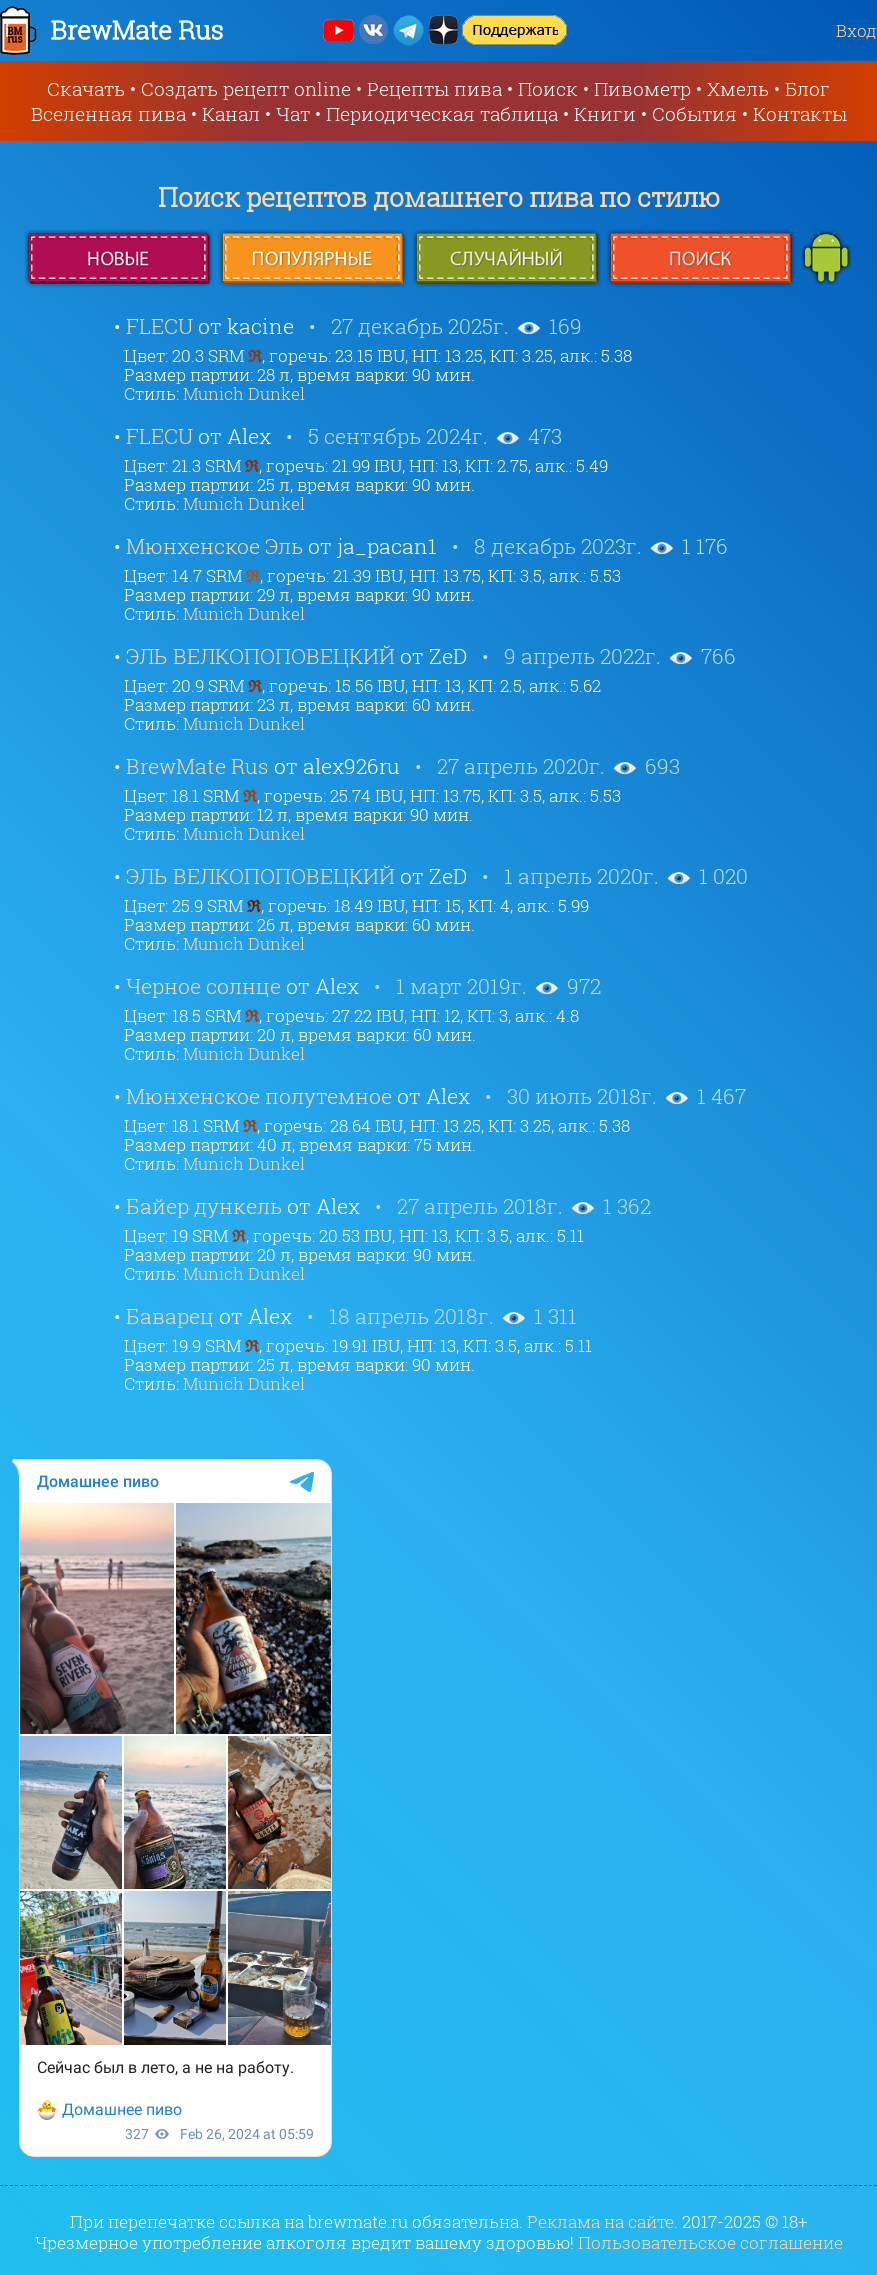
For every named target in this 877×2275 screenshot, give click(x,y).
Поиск (548, 88)
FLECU (159, 326)
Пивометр (642, 88)
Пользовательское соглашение (710, 2242)
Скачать (86, 88)
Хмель (738, 88)
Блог (807, 88)
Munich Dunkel (244, 393)
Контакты (800, 113)
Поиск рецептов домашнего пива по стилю (439, 197)
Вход (856, 30)
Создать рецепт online (246, 88)
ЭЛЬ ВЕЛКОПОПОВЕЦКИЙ (260, 656)
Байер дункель (204, 1206)
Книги (605, 113)
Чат (293, 113)
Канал (231, 113)
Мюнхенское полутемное (259, 1096)
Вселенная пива (108, 113)
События (694, 113)
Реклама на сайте (600, 2221)
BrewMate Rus (197, 766)
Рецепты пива (434, 88)
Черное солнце (203, 986)
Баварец (170, 1316)
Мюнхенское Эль (214, 546)
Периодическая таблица (442, 113)
